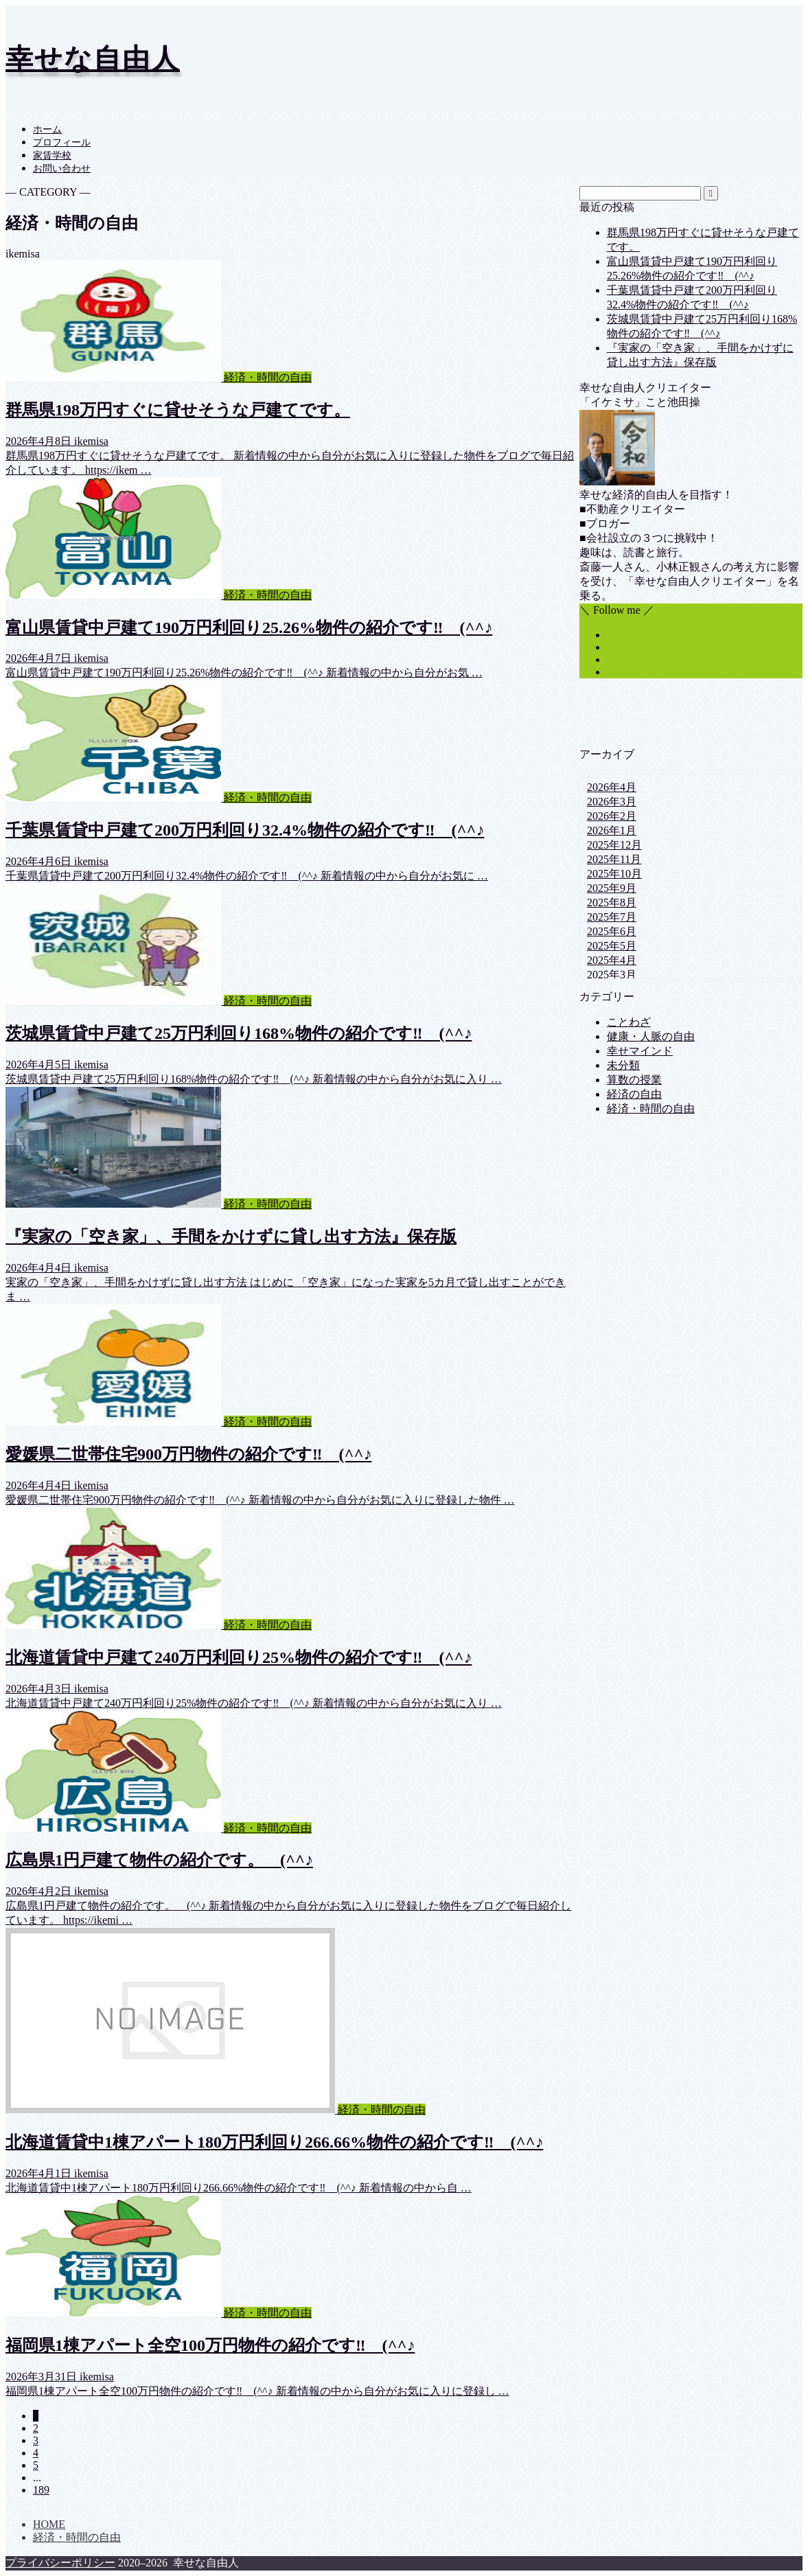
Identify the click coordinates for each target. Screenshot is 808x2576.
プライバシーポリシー (60, 2562)
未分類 (623, 1065)
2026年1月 (611, 830)
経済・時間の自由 (651, 1108)
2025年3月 (611, 974)
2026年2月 (611, 816)
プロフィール (62, 142)
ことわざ (629, 1022)
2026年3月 (611, 801)
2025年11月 (614, 859)
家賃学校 (52, 155)
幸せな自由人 (92, 58)
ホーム (47, 129)
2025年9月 (611, 888)
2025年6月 (611, 931)
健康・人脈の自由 (651, 1036)
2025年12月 (614, 845)
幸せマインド (640, 1051)
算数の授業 (634, 1079)
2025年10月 (614, 873)
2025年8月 (611, 902)
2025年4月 (611, 960)
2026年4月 (611, 787)
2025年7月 (611, 917)
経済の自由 (634, 1094)
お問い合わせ (62, 168)
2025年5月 (611, 946)
